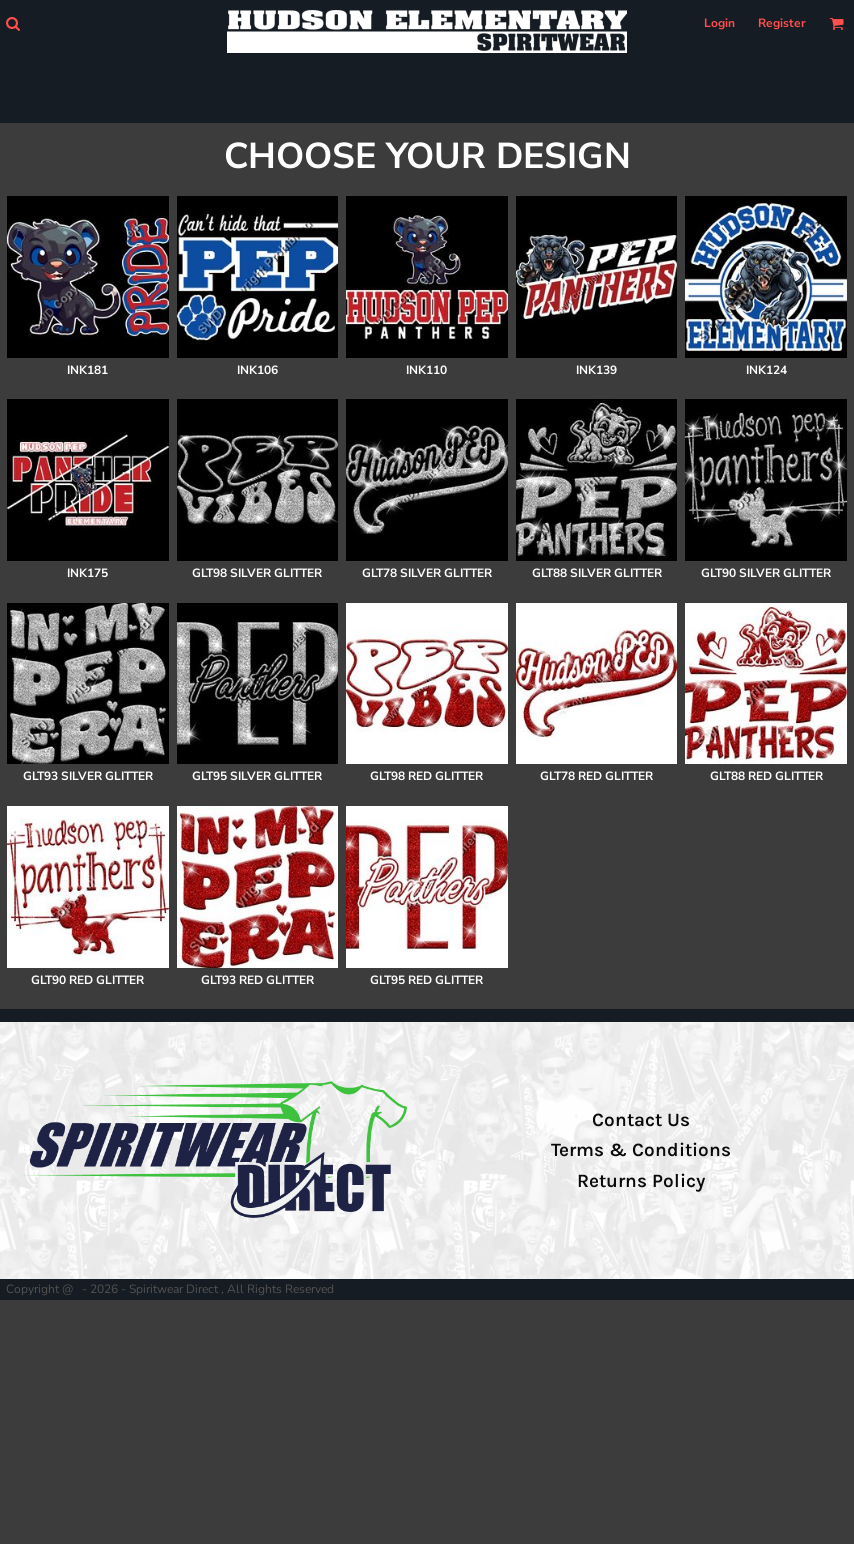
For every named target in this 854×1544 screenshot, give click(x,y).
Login (719, 23)
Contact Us (641, 1120)
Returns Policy (641, 1181)
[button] (12, 23)
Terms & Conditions (641, 1150)
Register (782, 23)
